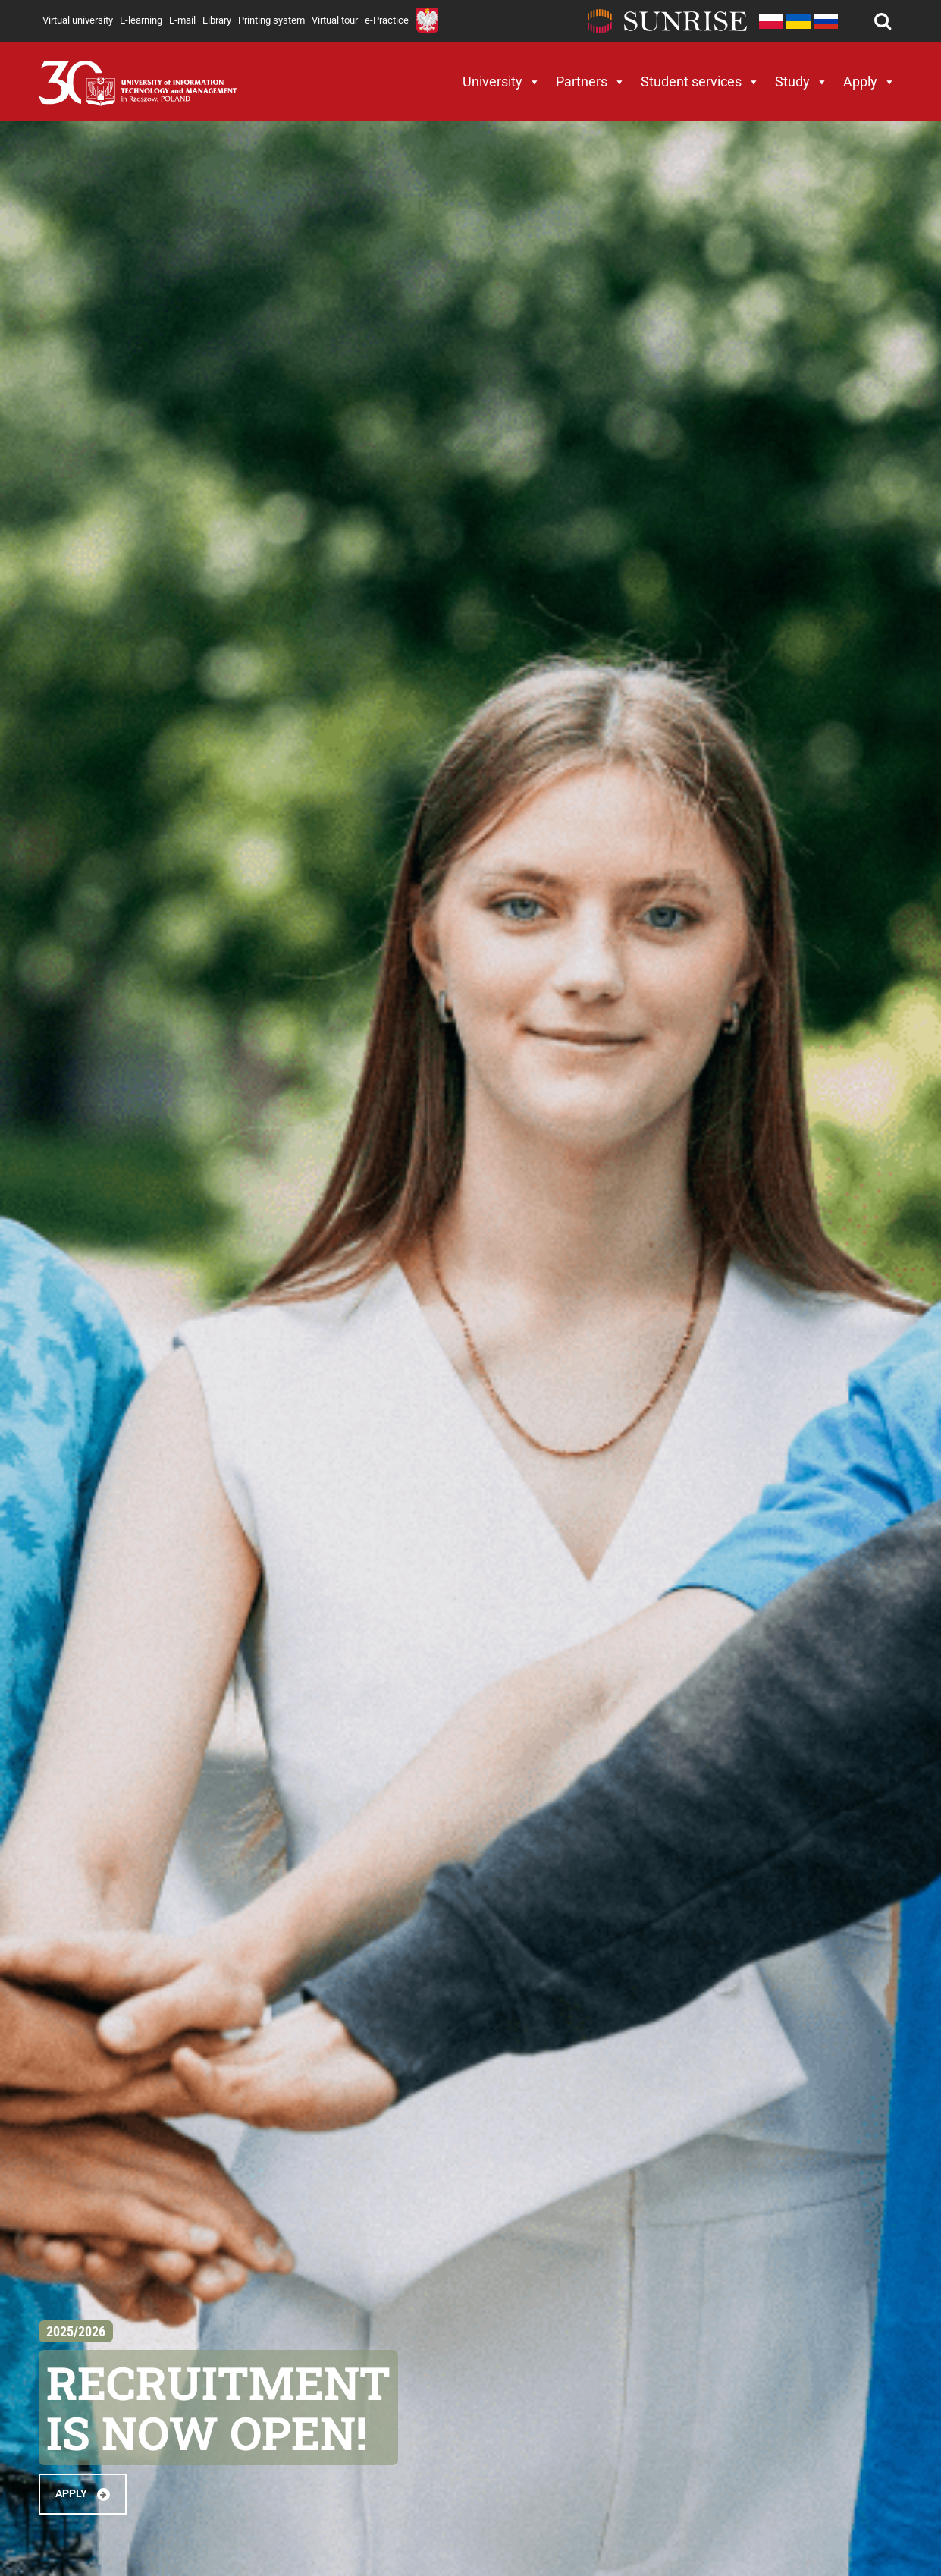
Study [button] (801, 81)
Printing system (271, 20)
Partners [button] (591, 81)
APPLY (82, 2494)
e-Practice (387, 20)
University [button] (502, 81)
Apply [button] (869, 81)
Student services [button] (700, 81)
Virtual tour (335, 20)
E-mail (182, 20)
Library (216, 20)
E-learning (141, 20)
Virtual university (77, 20)
